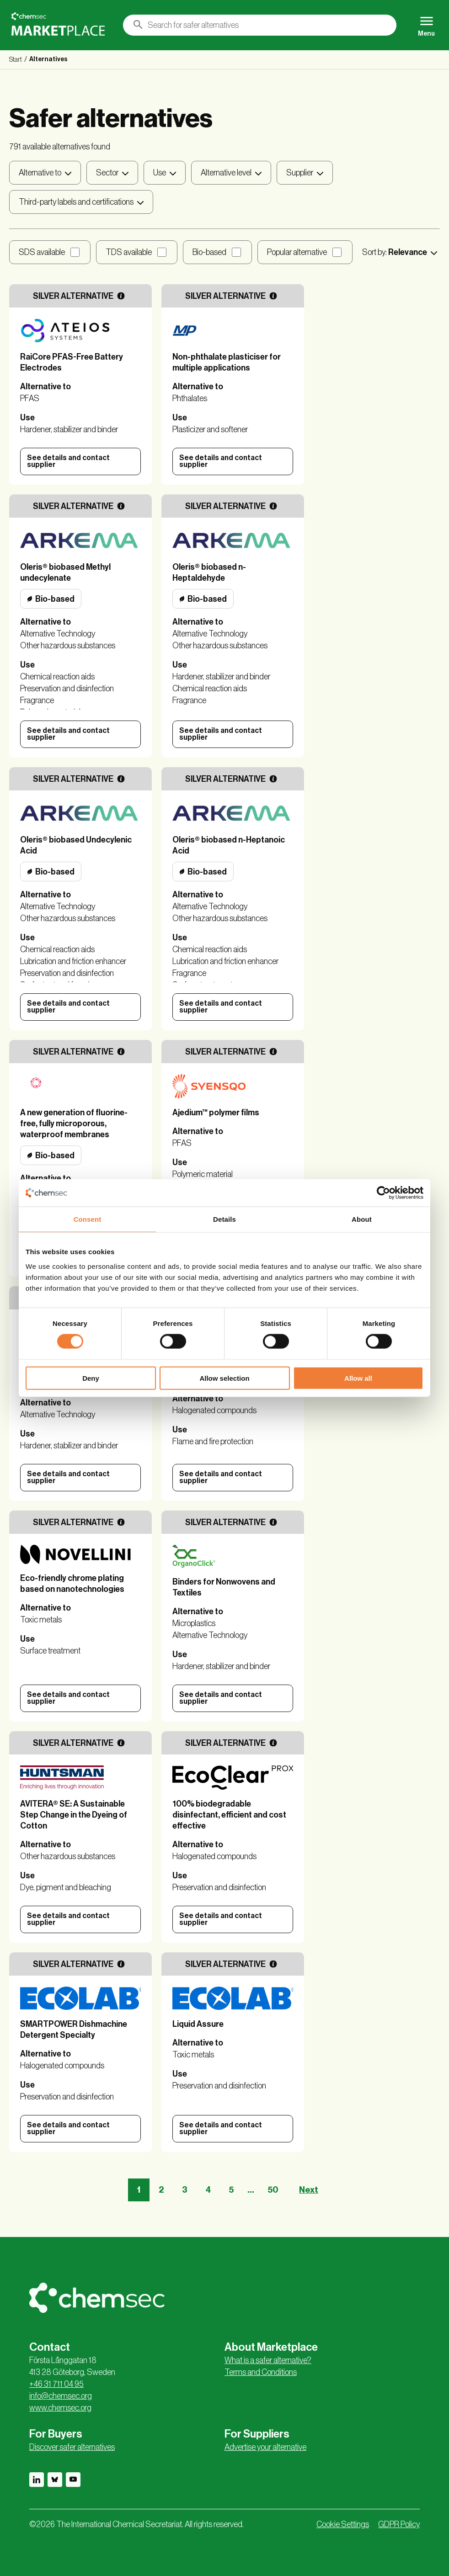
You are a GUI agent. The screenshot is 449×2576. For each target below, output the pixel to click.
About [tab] (362, 1219)
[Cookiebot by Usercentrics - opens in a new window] (383, 1193)
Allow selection (224, 1378)
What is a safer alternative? (267, 2360)
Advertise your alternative (265, 2447)
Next (308, 2190)
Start (15, 60)
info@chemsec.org (60, 2396)
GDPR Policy (399, 2524)
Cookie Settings (342, 2524)
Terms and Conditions (260, 2372)
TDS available (129, 252)
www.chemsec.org (60, 2408)
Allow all (358, 1378)
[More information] (121, 296)
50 (273, 2190)
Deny (90, 1378)
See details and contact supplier (68, 461)
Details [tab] (224, 1219)
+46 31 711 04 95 (56, 2384)
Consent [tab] (88, 1219)
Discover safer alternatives (72, 2447)
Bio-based (209, 252)
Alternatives (48, 59)
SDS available (42, 252)
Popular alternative (297, 252)
